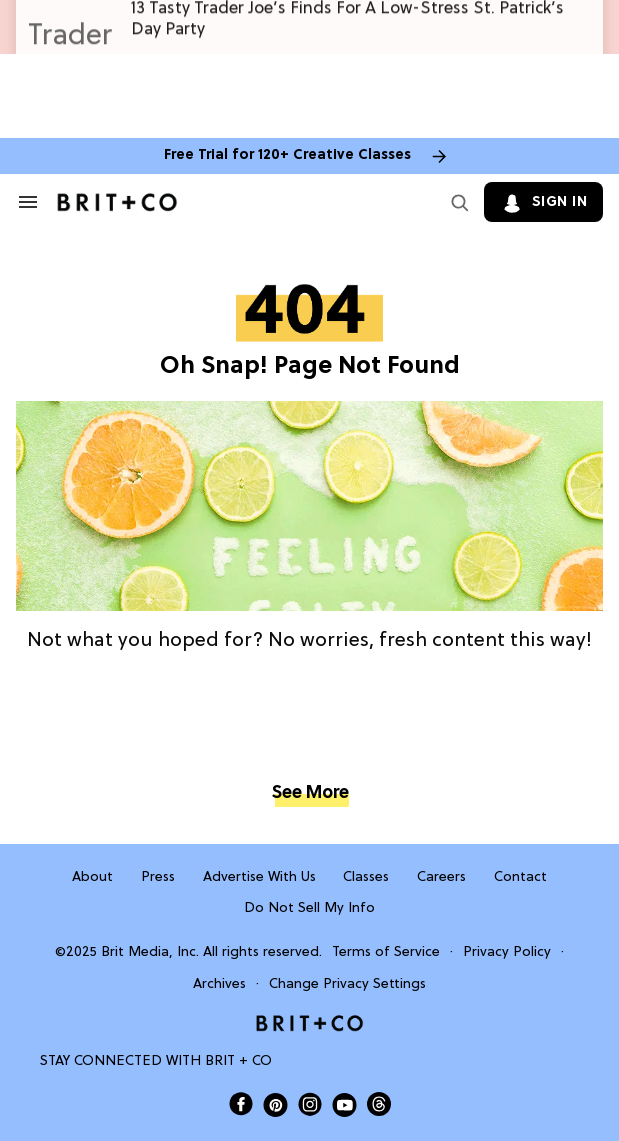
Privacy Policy (507, 952)
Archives (219, 984)
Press (158, 877)
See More (310, 793)
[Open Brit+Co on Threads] (379, 1104)
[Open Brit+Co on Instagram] (310, 1104)
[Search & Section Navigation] (28, 202)
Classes (366, 877)
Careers (441, 877)
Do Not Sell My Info (309, 908)
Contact (520, 877)
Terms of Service (386, 952)
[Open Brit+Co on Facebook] (241, 1104)
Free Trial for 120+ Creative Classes (287, 155)
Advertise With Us (259, 877)
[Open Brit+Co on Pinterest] (275, 1104)
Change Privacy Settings (347, 984)
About (92, 877)
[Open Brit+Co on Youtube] (344, 1104)
